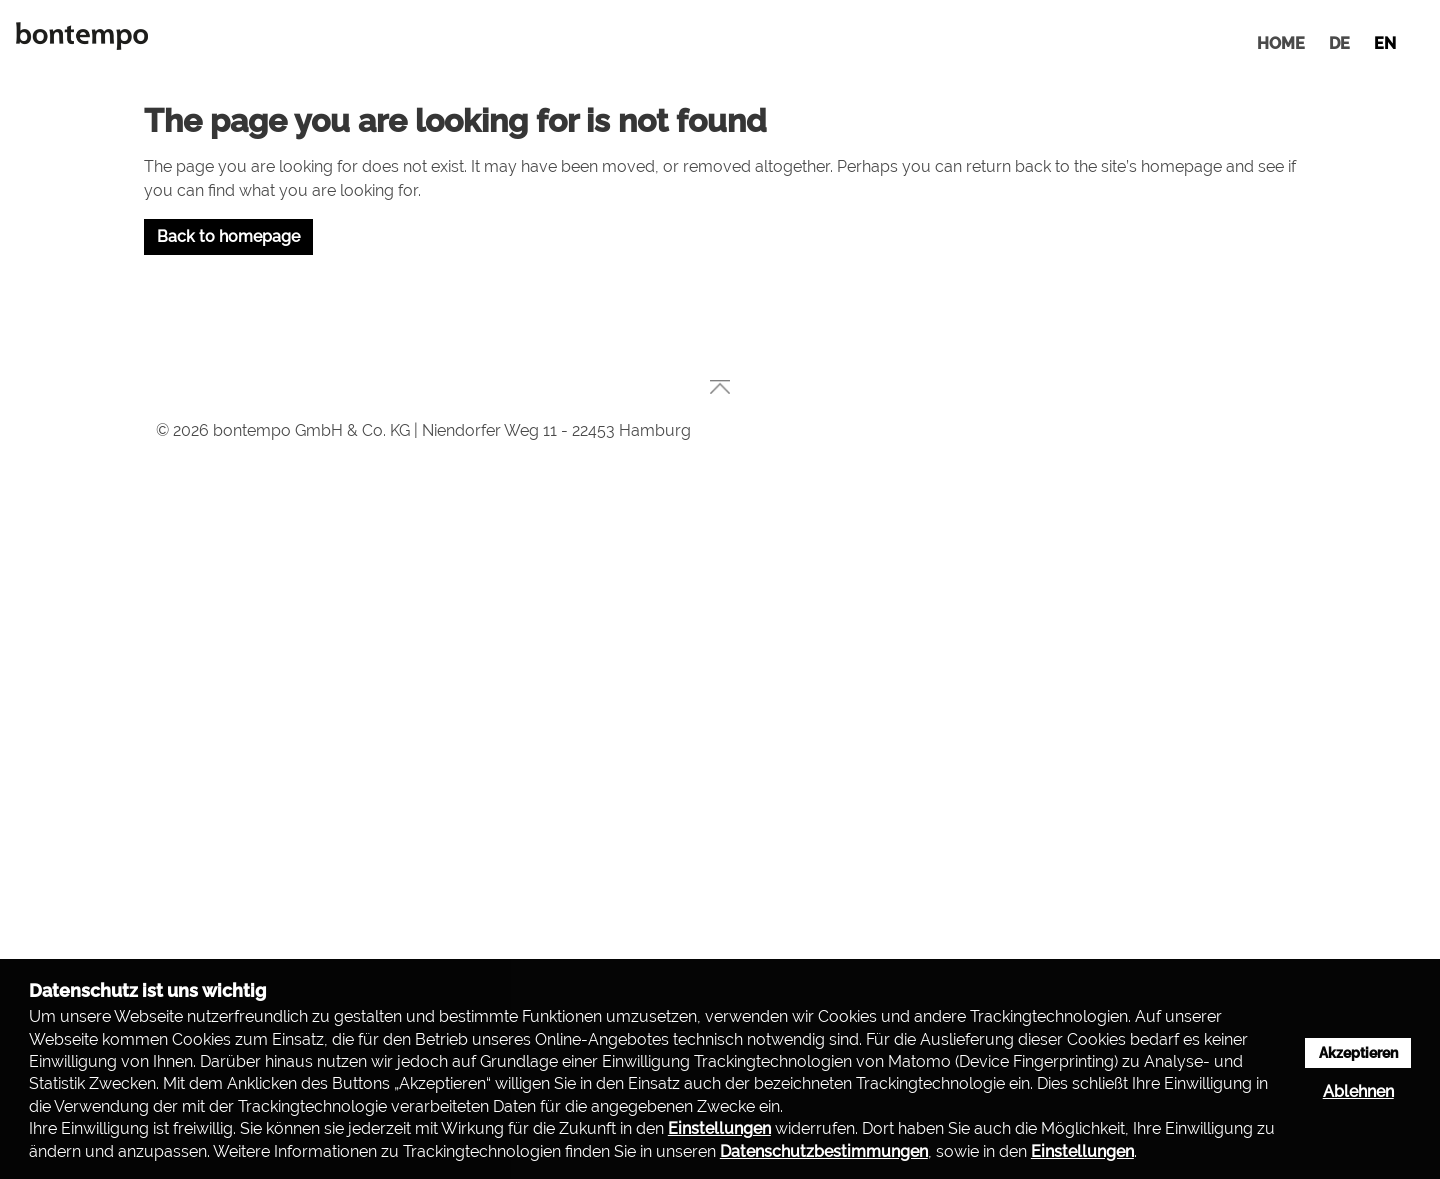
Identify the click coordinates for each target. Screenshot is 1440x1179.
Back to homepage (228, 236)
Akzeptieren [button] (1358, 1052)
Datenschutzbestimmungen (824, 1151)
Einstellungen (719, 1128)
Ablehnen (1358, 1092)
